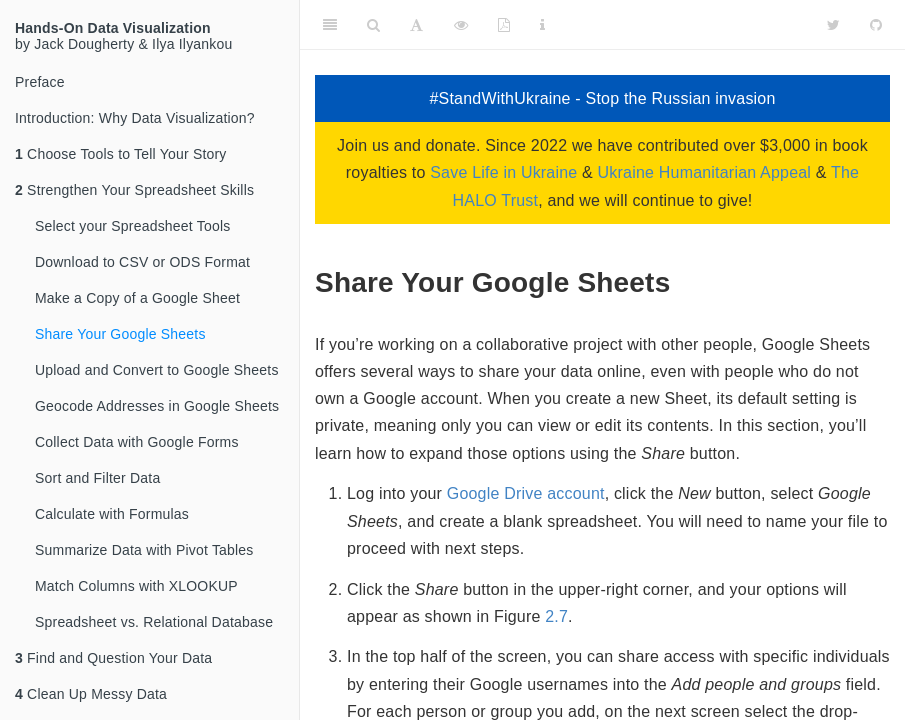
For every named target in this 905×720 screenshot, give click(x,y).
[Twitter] (833, 25)
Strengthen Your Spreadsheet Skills (134, 190)
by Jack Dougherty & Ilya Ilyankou (123, 36)
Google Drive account (526, 493)
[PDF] (504, 25)
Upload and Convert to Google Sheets (157, 370)
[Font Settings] (416, 25)
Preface (40, 82)
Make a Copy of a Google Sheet (137, 298)
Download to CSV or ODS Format (142, 262)
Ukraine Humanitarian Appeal (705, 172)
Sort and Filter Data (97, 478)
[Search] (373, 25)
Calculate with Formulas (112, 514)
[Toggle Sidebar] (330, 25)
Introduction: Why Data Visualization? (135, 118)
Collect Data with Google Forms (137, 442)
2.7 (556, 616)
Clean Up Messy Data (91, 694)
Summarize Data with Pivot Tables (144, 550)
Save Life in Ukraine (503, 172)
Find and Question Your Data (113, 658)
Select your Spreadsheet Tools (132, 226)
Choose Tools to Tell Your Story (121, 154)
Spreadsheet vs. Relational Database (154, 622)
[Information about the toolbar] (542, 25)
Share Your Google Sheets (120, 334)
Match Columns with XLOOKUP (136, 586)
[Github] (876, 25)
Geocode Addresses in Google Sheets (157, 406)
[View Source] (461, 25)
